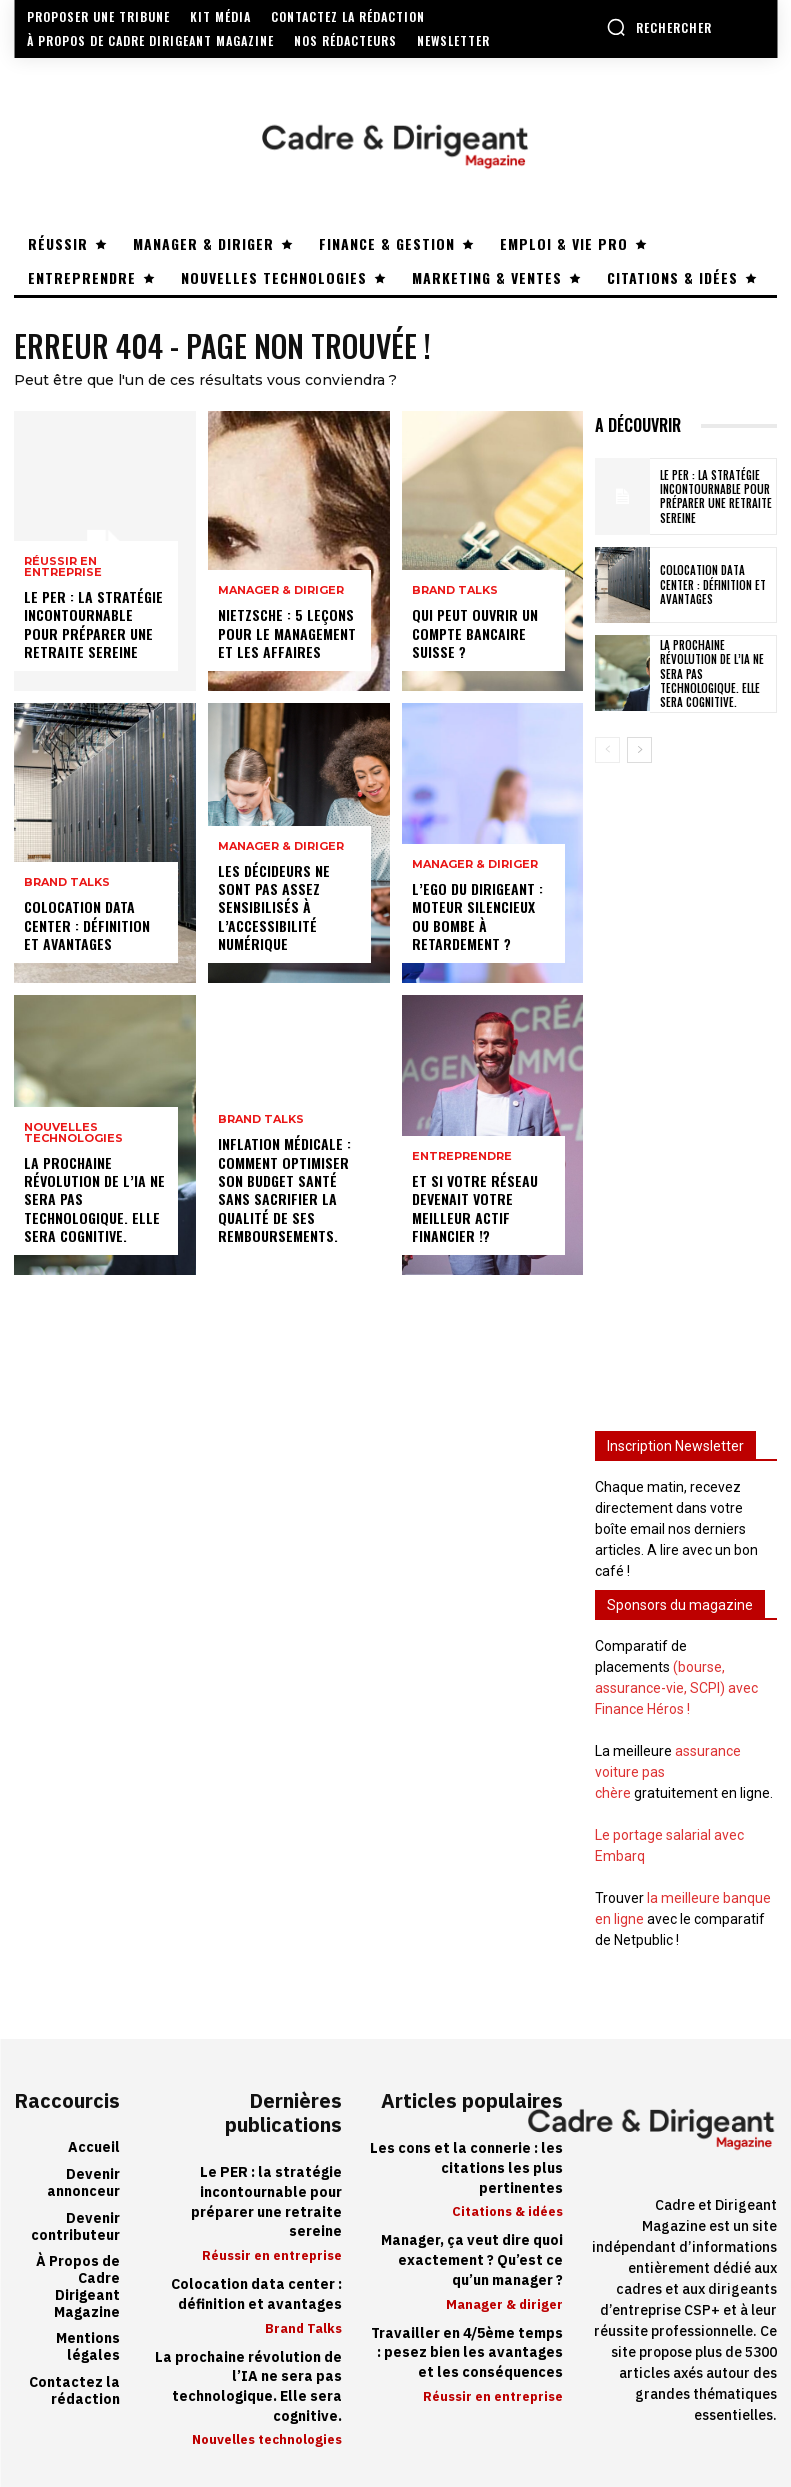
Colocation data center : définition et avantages (87, 925)
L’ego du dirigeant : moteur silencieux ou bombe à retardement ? (477, 917)
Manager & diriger (281, 591)
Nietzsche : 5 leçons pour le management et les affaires (287, 633)
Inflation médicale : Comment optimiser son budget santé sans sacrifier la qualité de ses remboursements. (284, 1190)
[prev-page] (607, 750)
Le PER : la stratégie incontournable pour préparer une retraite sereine (93, 625)
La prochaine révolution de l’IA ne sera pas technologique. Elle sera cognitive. (248, 2386)
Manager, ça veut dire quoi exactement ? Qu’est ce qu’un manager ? (472, 2260)
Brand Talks (67, 883)
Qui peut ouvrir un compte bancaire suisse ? (475, 633)
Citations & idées (507, 2211)
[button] (659, 27)
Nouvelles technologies (73, 1133)
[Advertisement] (686, 1083)
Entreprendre (462, 1157)
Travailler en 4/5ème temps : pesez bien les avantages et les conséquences (467, 2352)
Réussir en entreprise (63, 568)
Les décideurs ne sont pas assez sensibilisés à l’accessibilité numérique (274, 907)
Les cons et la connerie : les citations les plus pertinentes (466, 2168)
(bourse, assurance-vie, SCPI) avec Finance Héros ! (676, 1688)
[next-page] (639, 750)
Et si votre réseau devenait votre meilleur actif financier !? (475, 1209)
